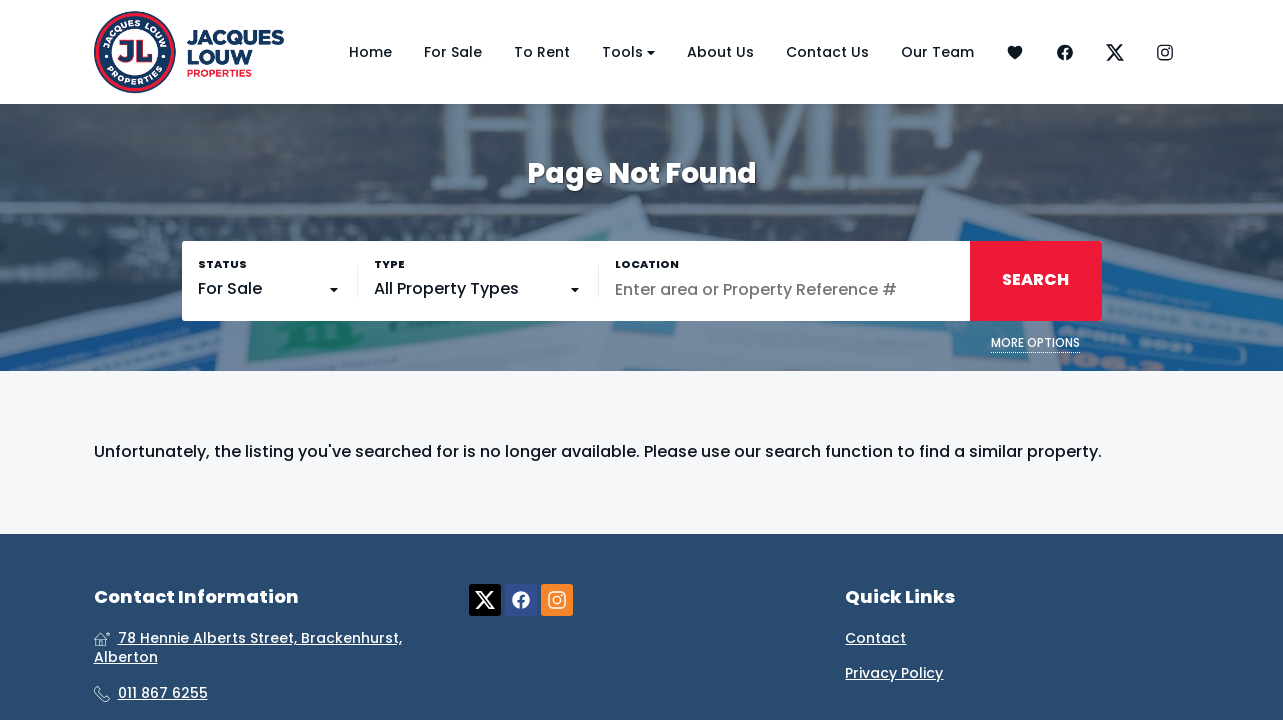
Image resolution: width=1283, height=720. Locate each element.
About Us (720, 52)
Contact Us (827, 52)
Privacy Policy (894, 673)
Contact (875, 638)
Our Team (937, 52)
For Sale (453, 52)
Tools (628, 52)
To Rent (542, 52)
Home (370, 52)
